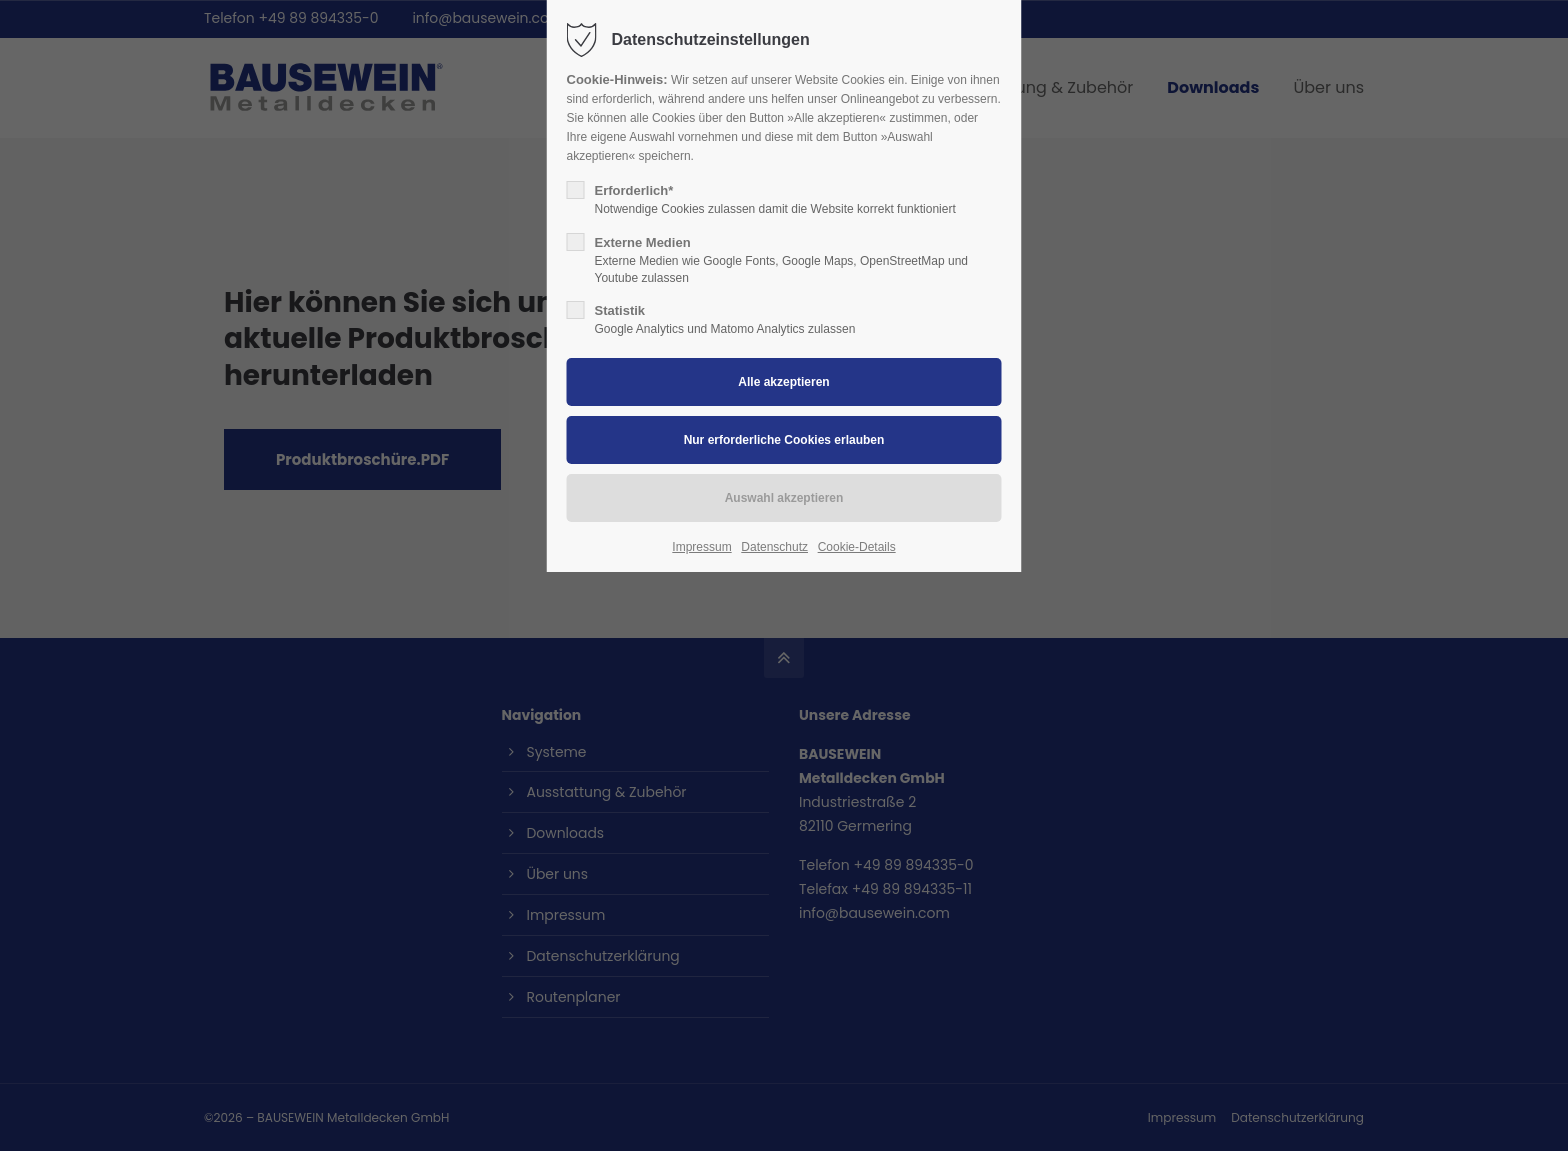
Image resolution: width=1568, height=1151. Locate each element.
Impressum (701, 547)
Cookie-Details (857, 547)
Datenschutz (774, 547)
